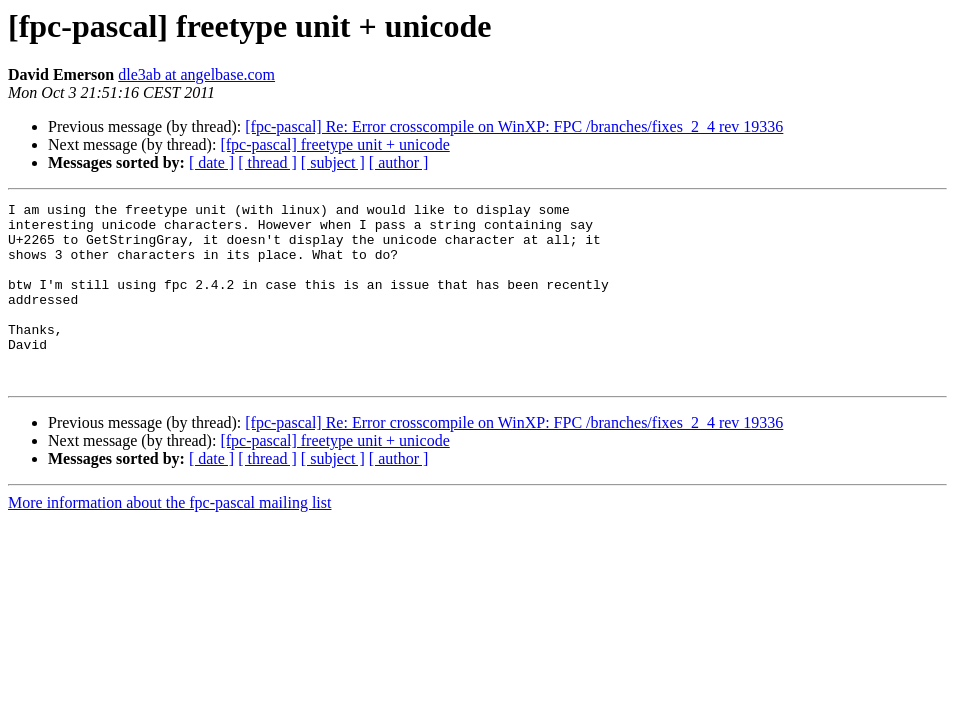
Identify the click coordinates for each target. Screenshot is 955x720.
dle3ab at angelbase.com (196, 74)
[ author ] (399, 162)
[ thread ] (267, 162)
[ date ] (211, 162)
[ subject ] (333, 162)
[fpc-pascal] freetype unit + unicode (334, 144)
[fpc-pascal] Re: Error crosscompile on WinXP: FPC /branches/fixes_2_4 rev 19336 (514, 126)
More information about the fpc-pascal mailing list (169, 538)
